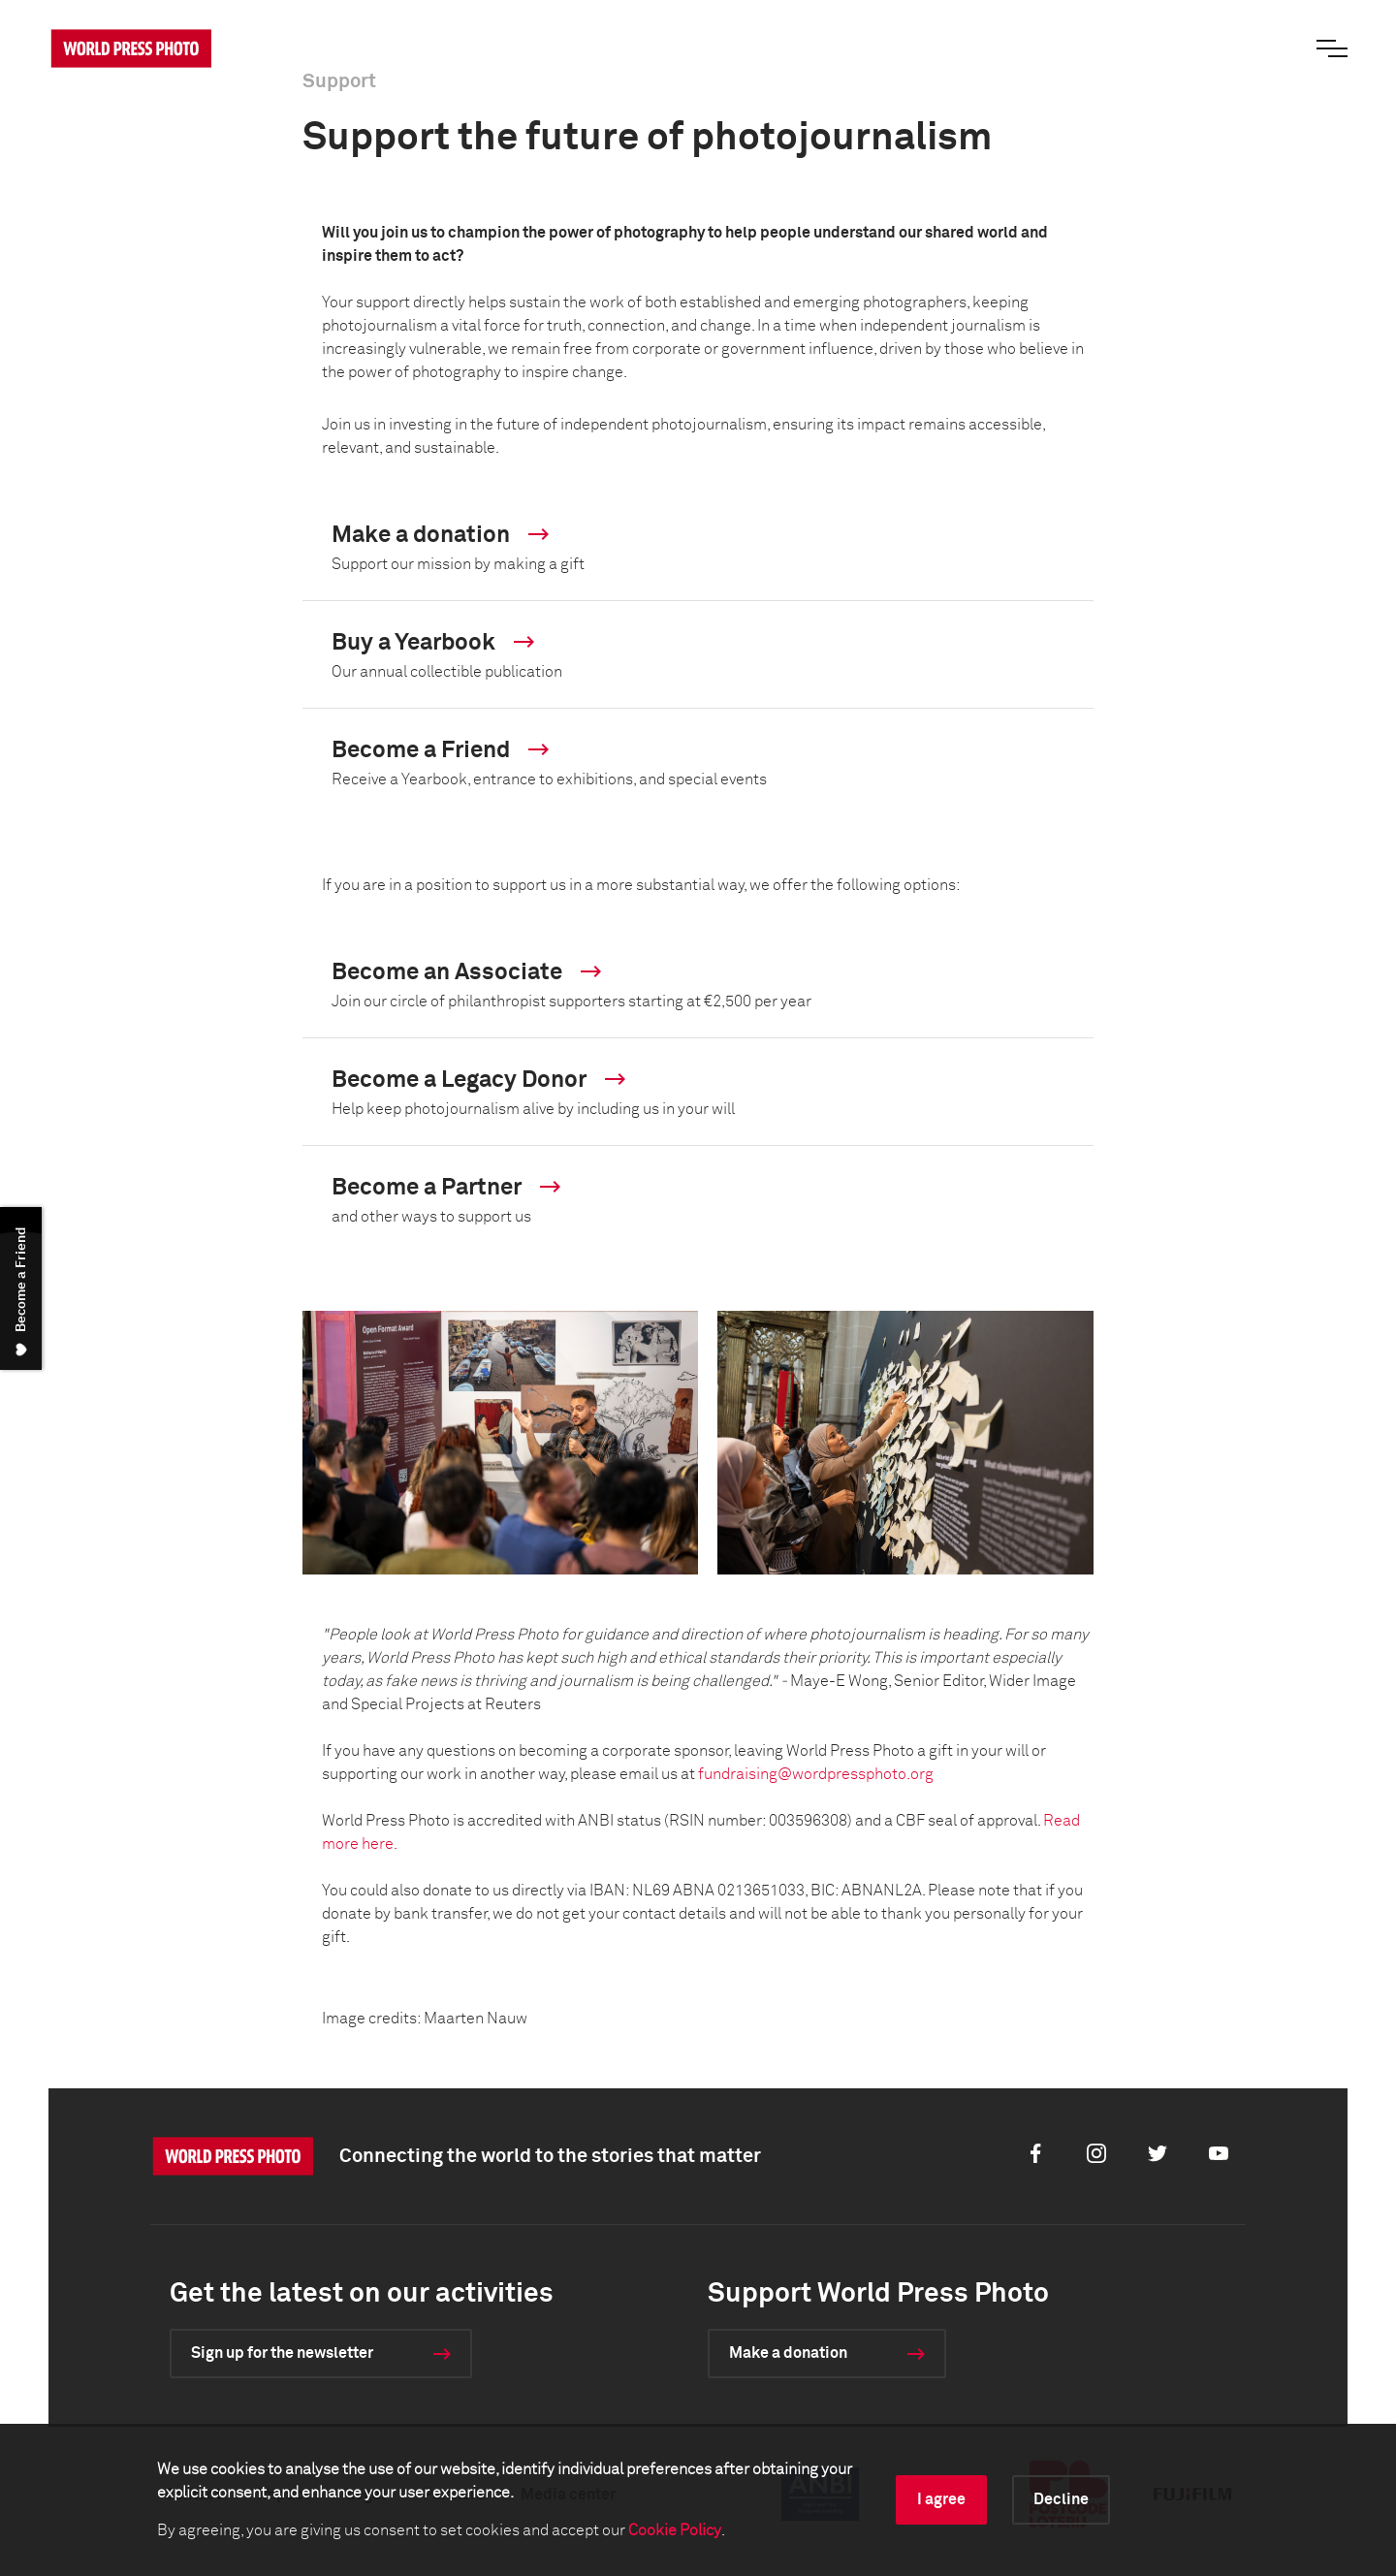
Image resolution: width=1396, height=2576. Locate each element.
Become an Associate (466, 973)
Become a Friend (440, 751)
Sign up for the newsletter (282, 2353)
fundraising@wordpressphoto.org (816, 1774)
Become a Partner (446, 1188)
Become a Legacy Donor (478, 1080)
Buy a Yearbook (433, 643)
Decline (1061, 2499)
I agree (941, 2499)
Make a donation (440, 536)
